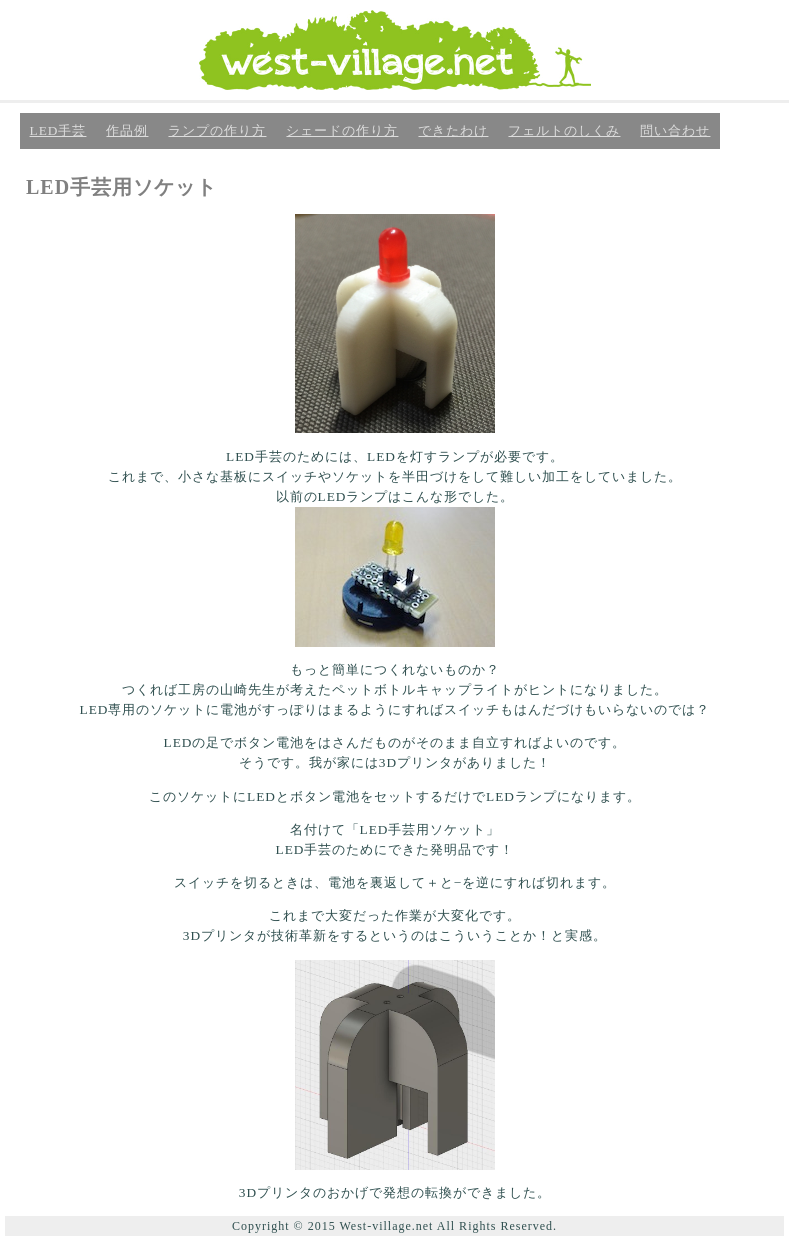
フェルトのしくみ (564, 130)
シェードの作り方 (342, 130)
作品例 (127, 130)
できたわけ (453, 130)
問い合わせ (675, 130)
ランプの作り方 (217, 130)
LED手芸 (58, 130)
